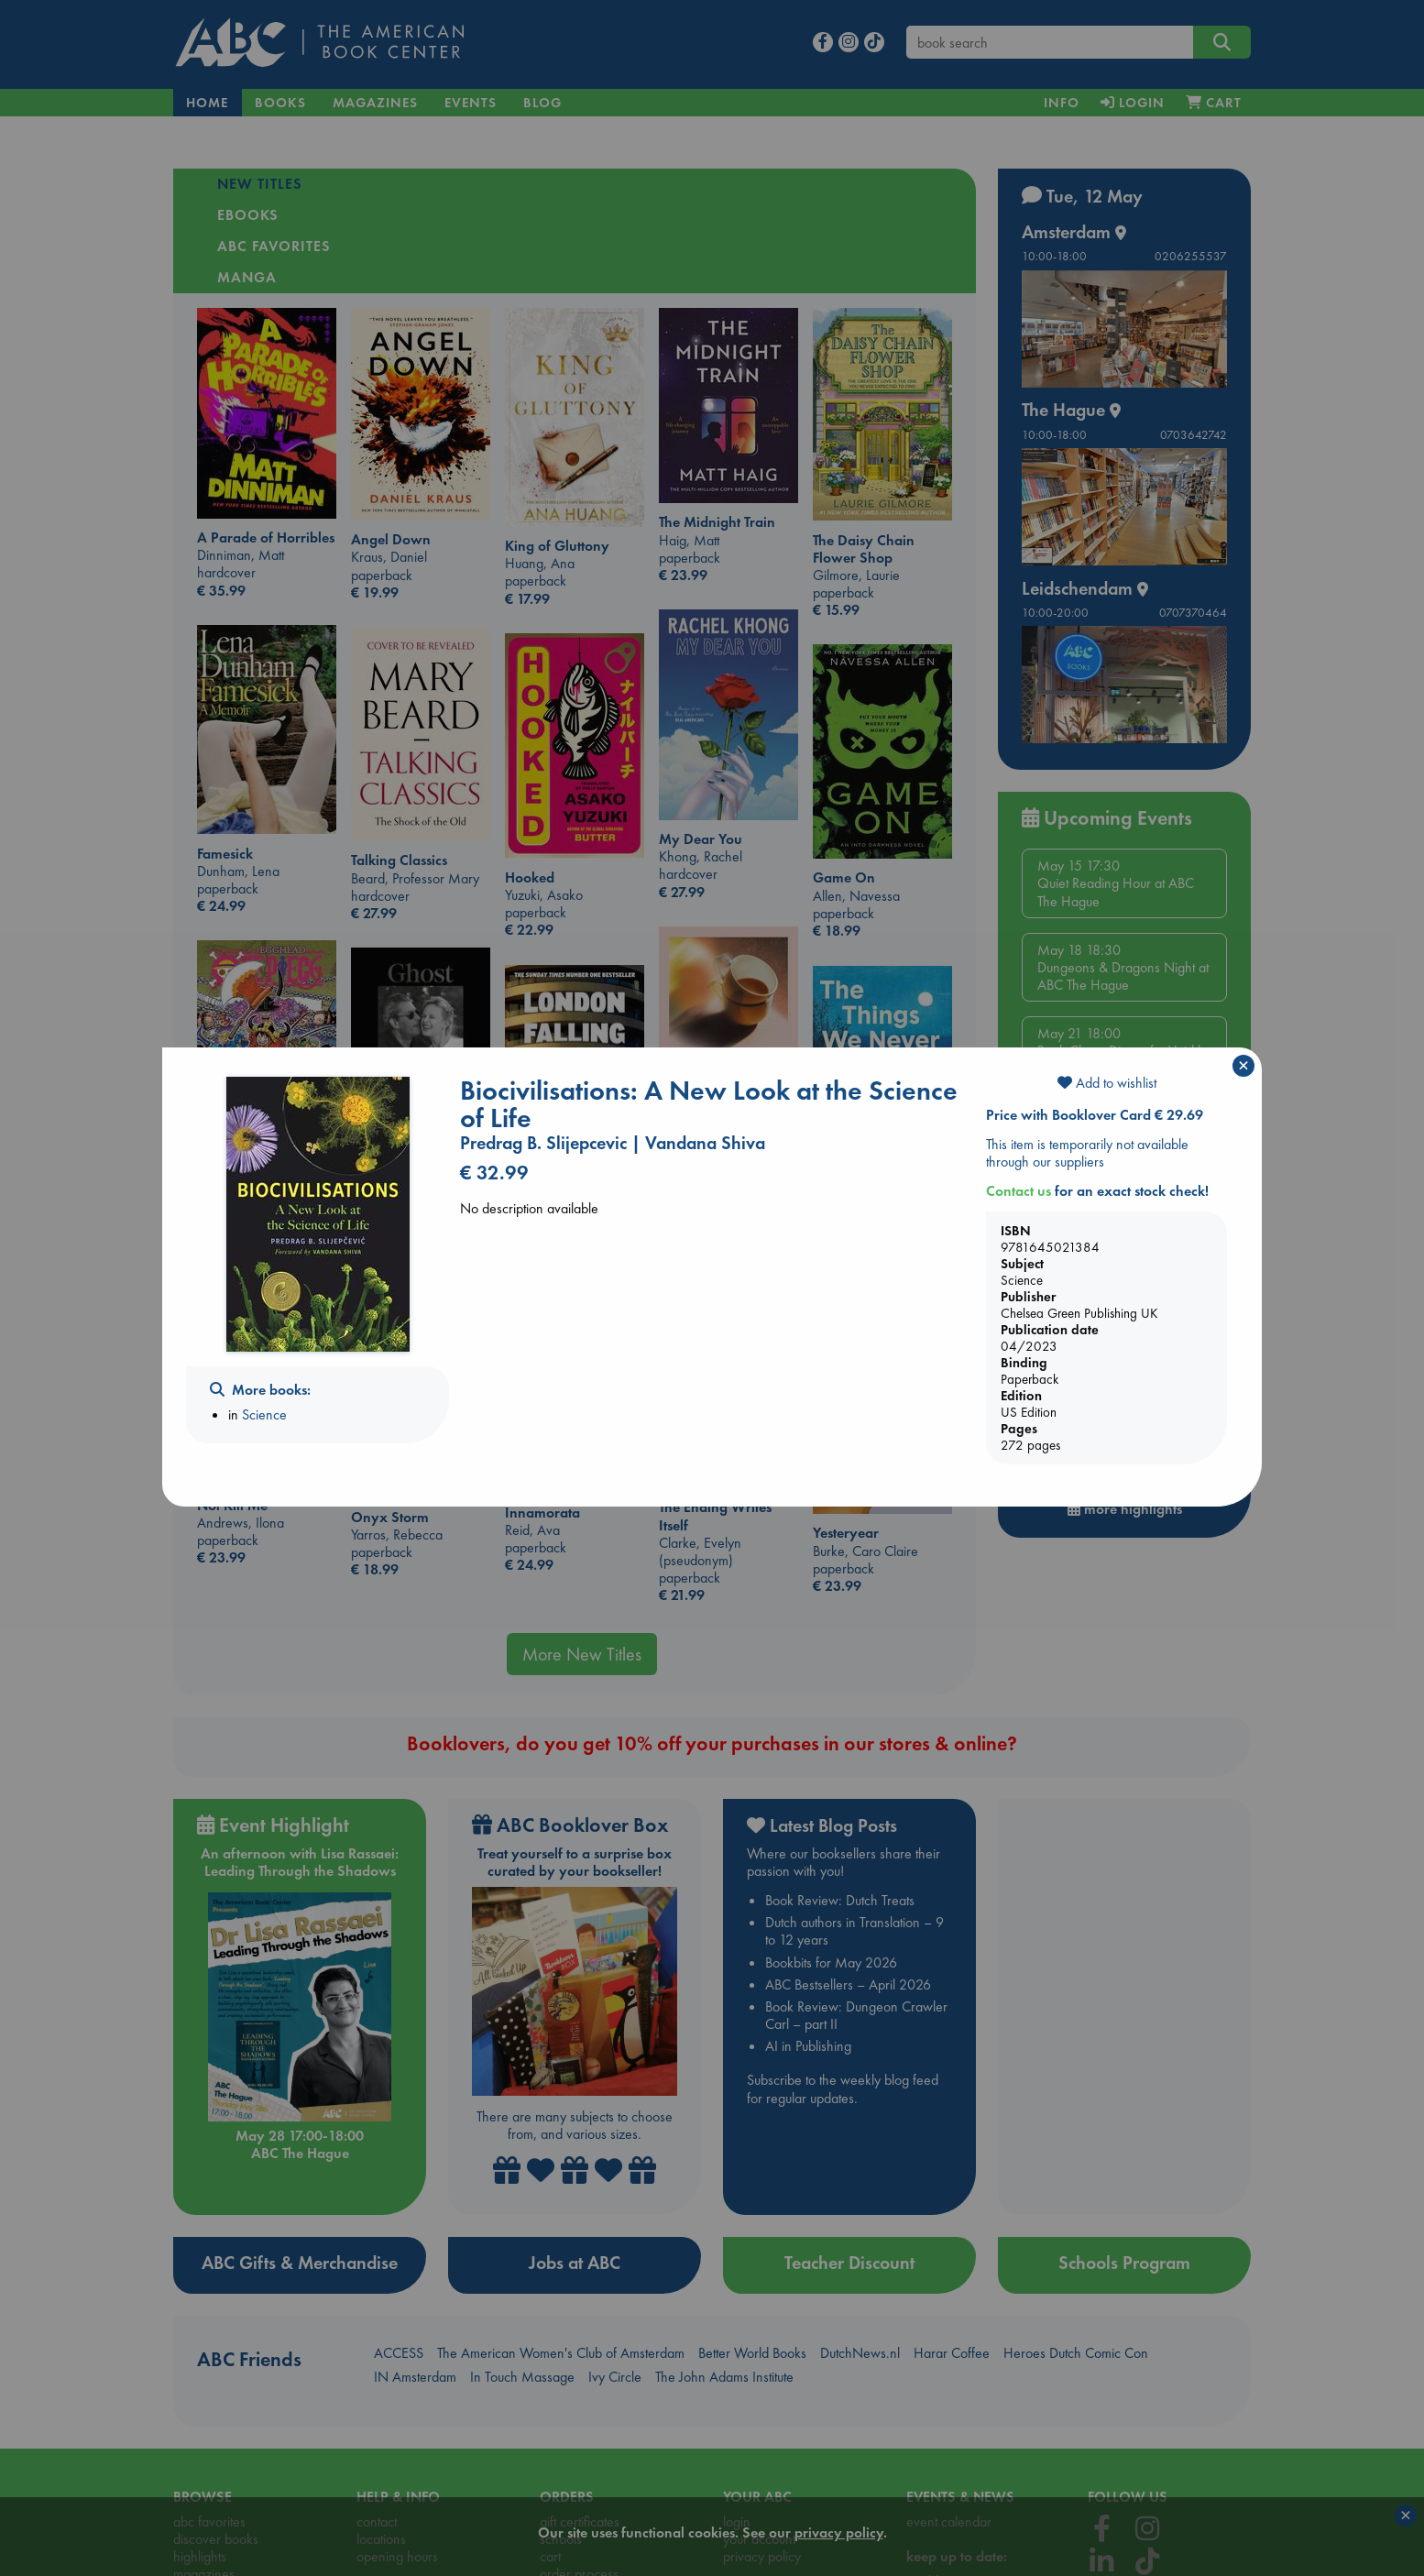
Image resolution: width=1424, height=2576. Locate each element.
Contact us (1018, 1190)
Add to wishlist (1106, 1082)
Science (264, 1414)
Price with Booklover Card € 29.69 (1094, 1114)
